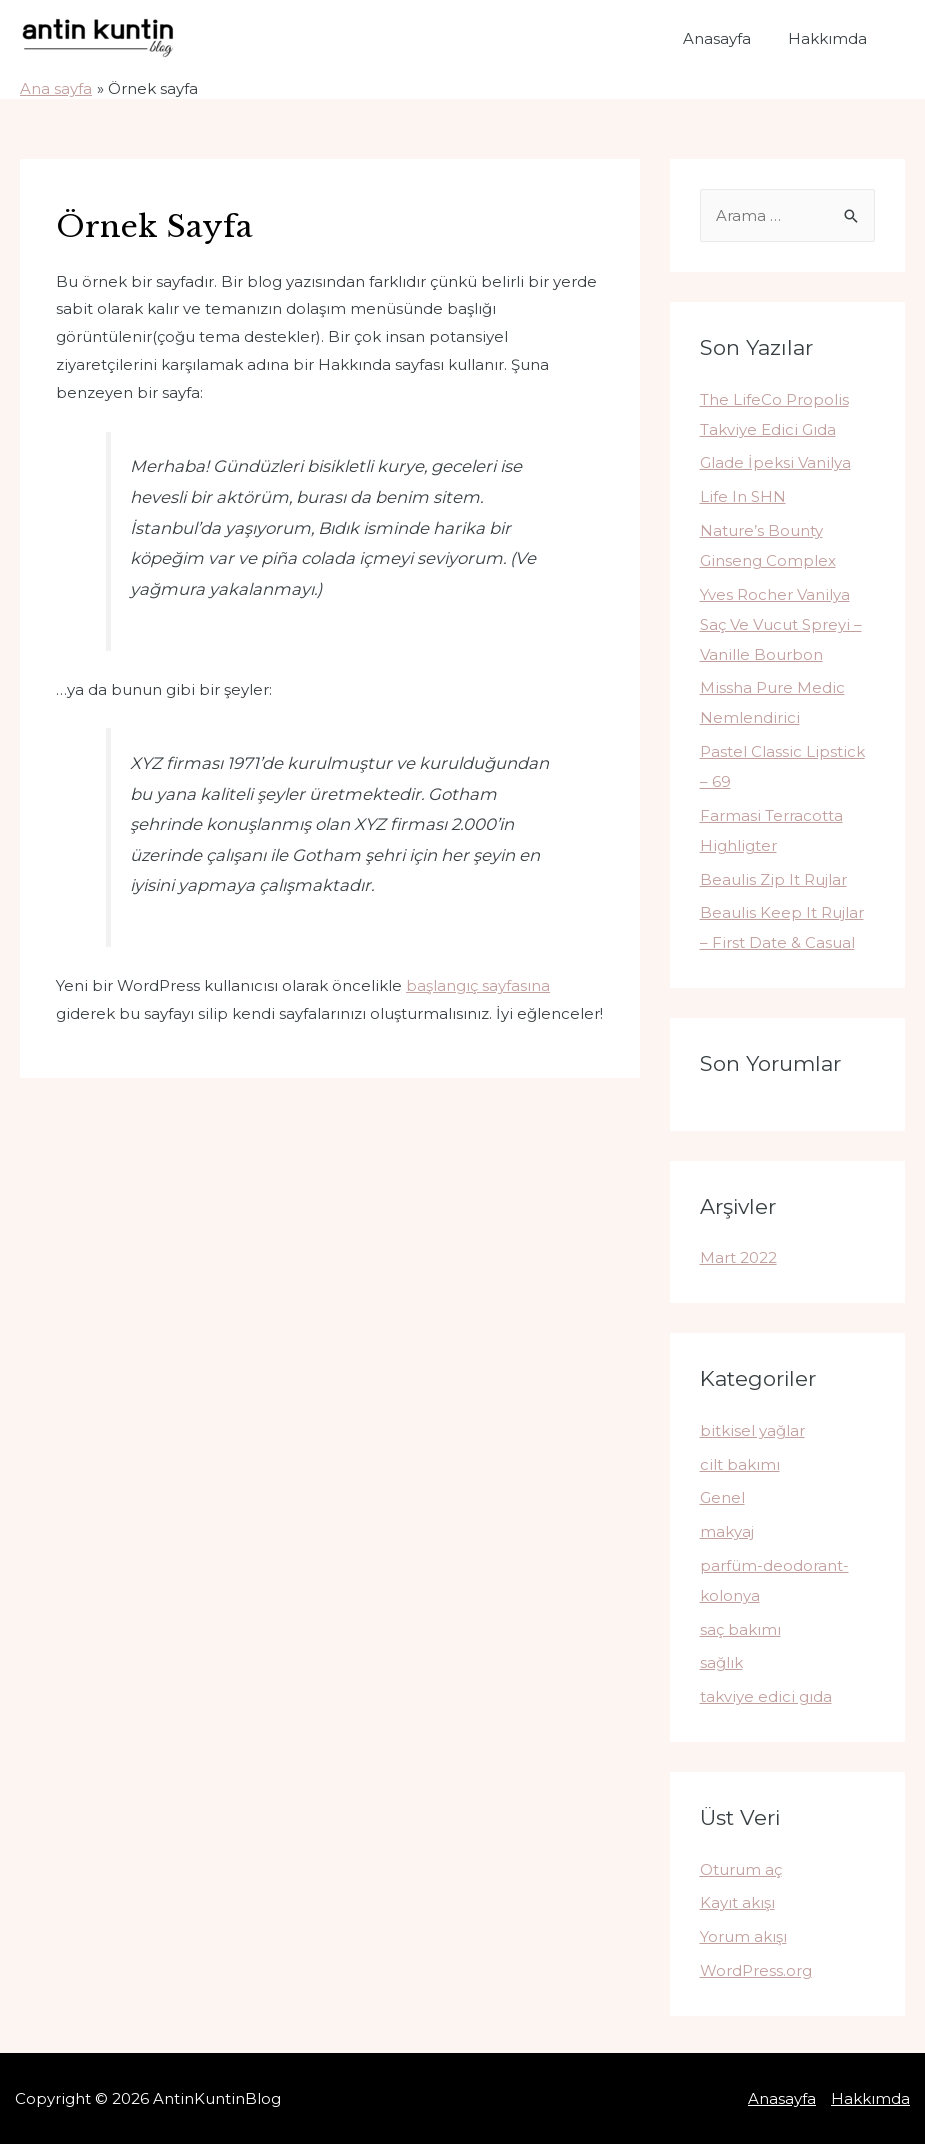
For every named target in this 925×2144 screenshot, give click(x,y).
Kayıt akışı (737, 1902)
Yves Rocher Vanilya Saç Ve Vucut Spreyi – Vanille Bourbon (781, 624)
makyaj (727, 1531)
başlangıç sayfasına (478, 985)
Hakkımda (830, 38)
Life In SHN (743, 496)
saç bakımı (740, 1629)
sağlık (721, 1662)
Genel (722, 1497)
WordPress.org (756, 1970)
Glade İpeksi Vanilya (775, 462)
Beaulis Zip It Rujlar (773, 879)
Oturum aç (741, 1869)
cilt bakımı (740, 1464)
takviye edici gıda (766, 1696)
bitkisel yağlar (752, 1430)
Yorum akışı (743, 1936)
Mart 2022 (738, 1257)
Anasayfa (727, 38)
